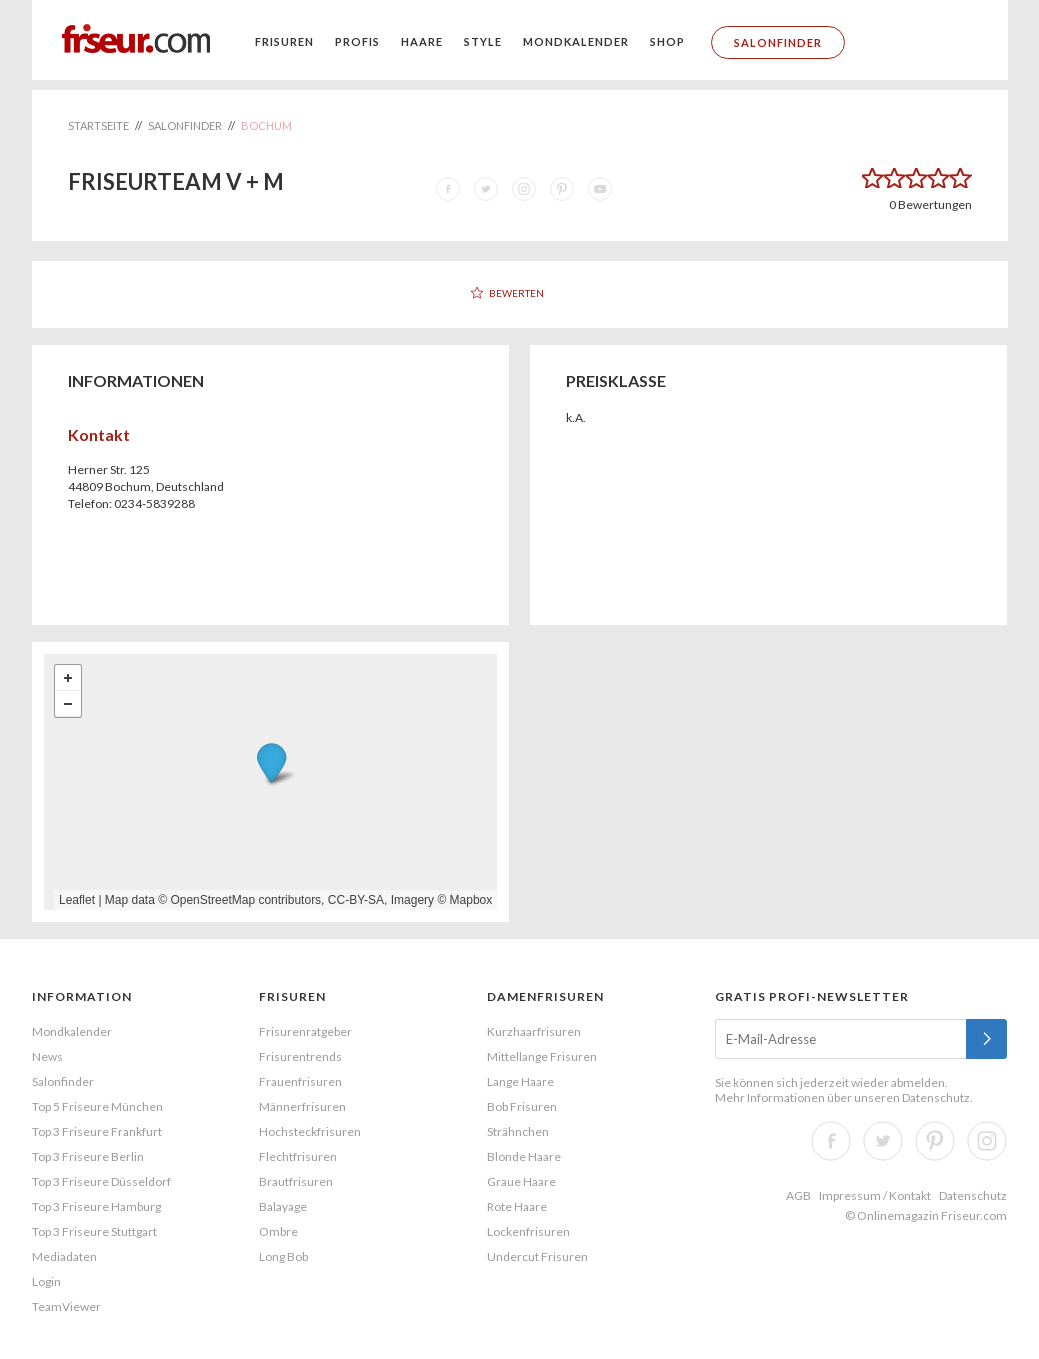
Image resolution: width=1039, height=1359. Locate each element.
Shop (667, 41)
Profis (357, 41)
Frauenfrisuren (300, 1081)
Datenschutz (936, 1097)
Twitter (883, 1141)
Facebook (831, 1141)
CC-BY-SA (356, 900)
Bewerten (516, 293)
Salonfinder (778, 42)
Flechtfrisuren (298, 1156)
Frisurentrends (300, 1056)
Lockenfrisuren (528, 1231)
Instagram (987, 1141)
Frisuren (284, 41)
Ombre (278, 1231)
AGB (798, 1195)
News (47, 1056)
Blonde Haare (524, 1156)
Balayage (283, 1206)
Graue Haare (521, 1181)
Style (483, 41)
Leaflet (77, 900)
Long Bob (283, 1256)
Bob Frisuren (522, 1106)
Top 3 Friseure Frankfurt (97, 1131)
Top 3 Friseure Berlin (88, 1156)
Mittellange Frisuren (542, 1056)
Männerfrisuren (302, 1106)
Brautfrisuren (296, 1181)
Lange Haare (520, 1081)
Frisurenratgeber (305, 1031)
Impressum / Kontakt (875, 1195)
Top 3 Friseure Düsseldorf (101, 1181)
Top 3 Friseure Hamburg (96, 1206)
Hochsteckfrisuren (310, 1131)
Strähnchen (518, 1131)
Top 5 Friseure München (97, 1106)
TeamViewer (66, 1306)
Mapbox (471, 900)
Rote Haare (517, 1206)
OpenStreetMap (212, 900)
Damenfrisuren (545, 996)
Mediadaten (64, 1256)
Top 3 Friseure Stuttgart (94, 1231)
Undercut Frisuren (537, 1256)
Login (46, 1281)
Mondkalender (576, 41)
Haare (422, 41)
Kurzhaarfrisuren (534, 1031)
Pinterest (935, 1141)
